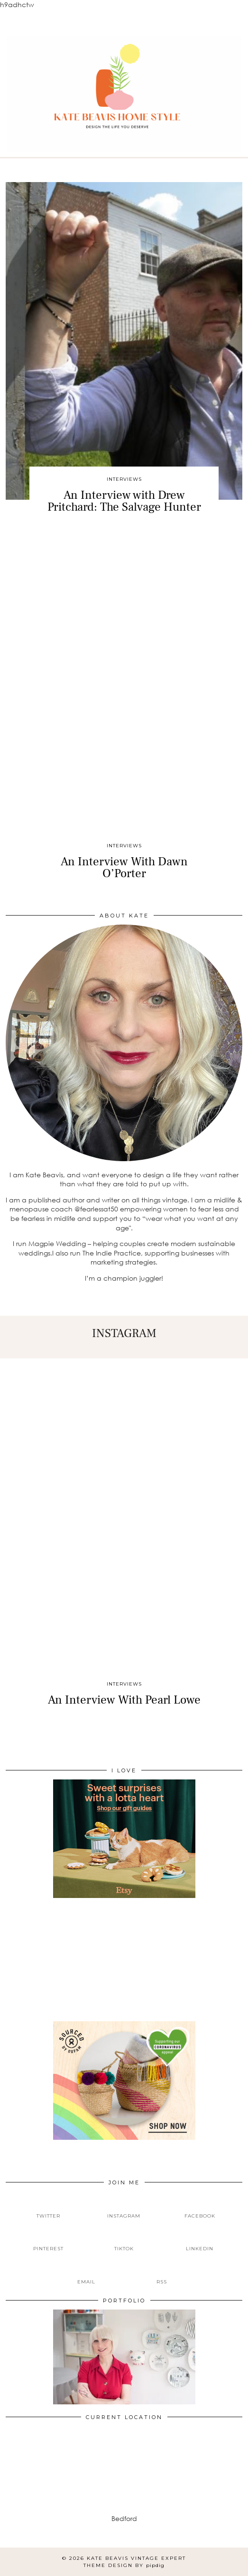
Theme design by (124, 2565)
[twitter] (48, 2208)
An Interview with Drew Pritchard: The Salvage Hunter (124, 500)
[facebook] (200, 2208)
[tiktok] (124, 2241)
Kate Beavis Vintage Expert (136, 2558)
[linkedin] (200, 2241)
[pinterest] (48, 2241)
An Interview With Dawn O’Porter (124, 867)
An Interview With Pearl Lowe (124, 1699)
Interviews (124, 479)
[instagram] (124, 2208)
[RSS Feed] (162, 2274)
